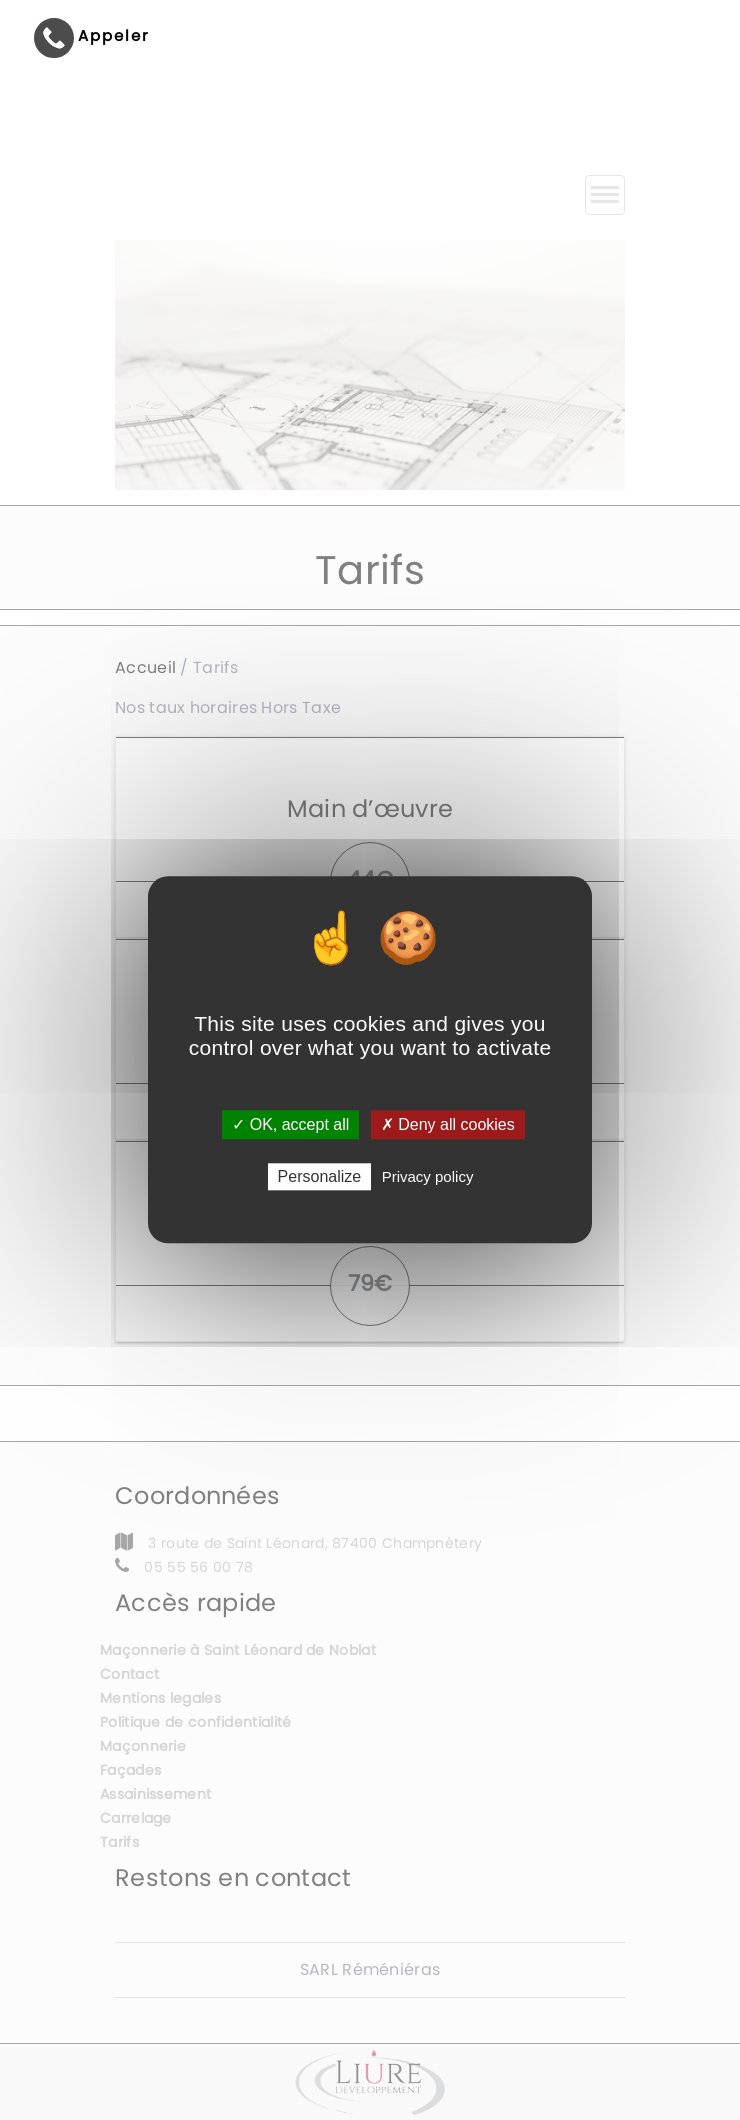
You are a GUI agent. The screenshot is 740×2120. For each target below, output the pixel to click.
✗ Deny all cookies (448, 1124)
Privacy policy (428, 1177)
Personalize (320, 1177)
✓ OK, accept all (290, 1124)
